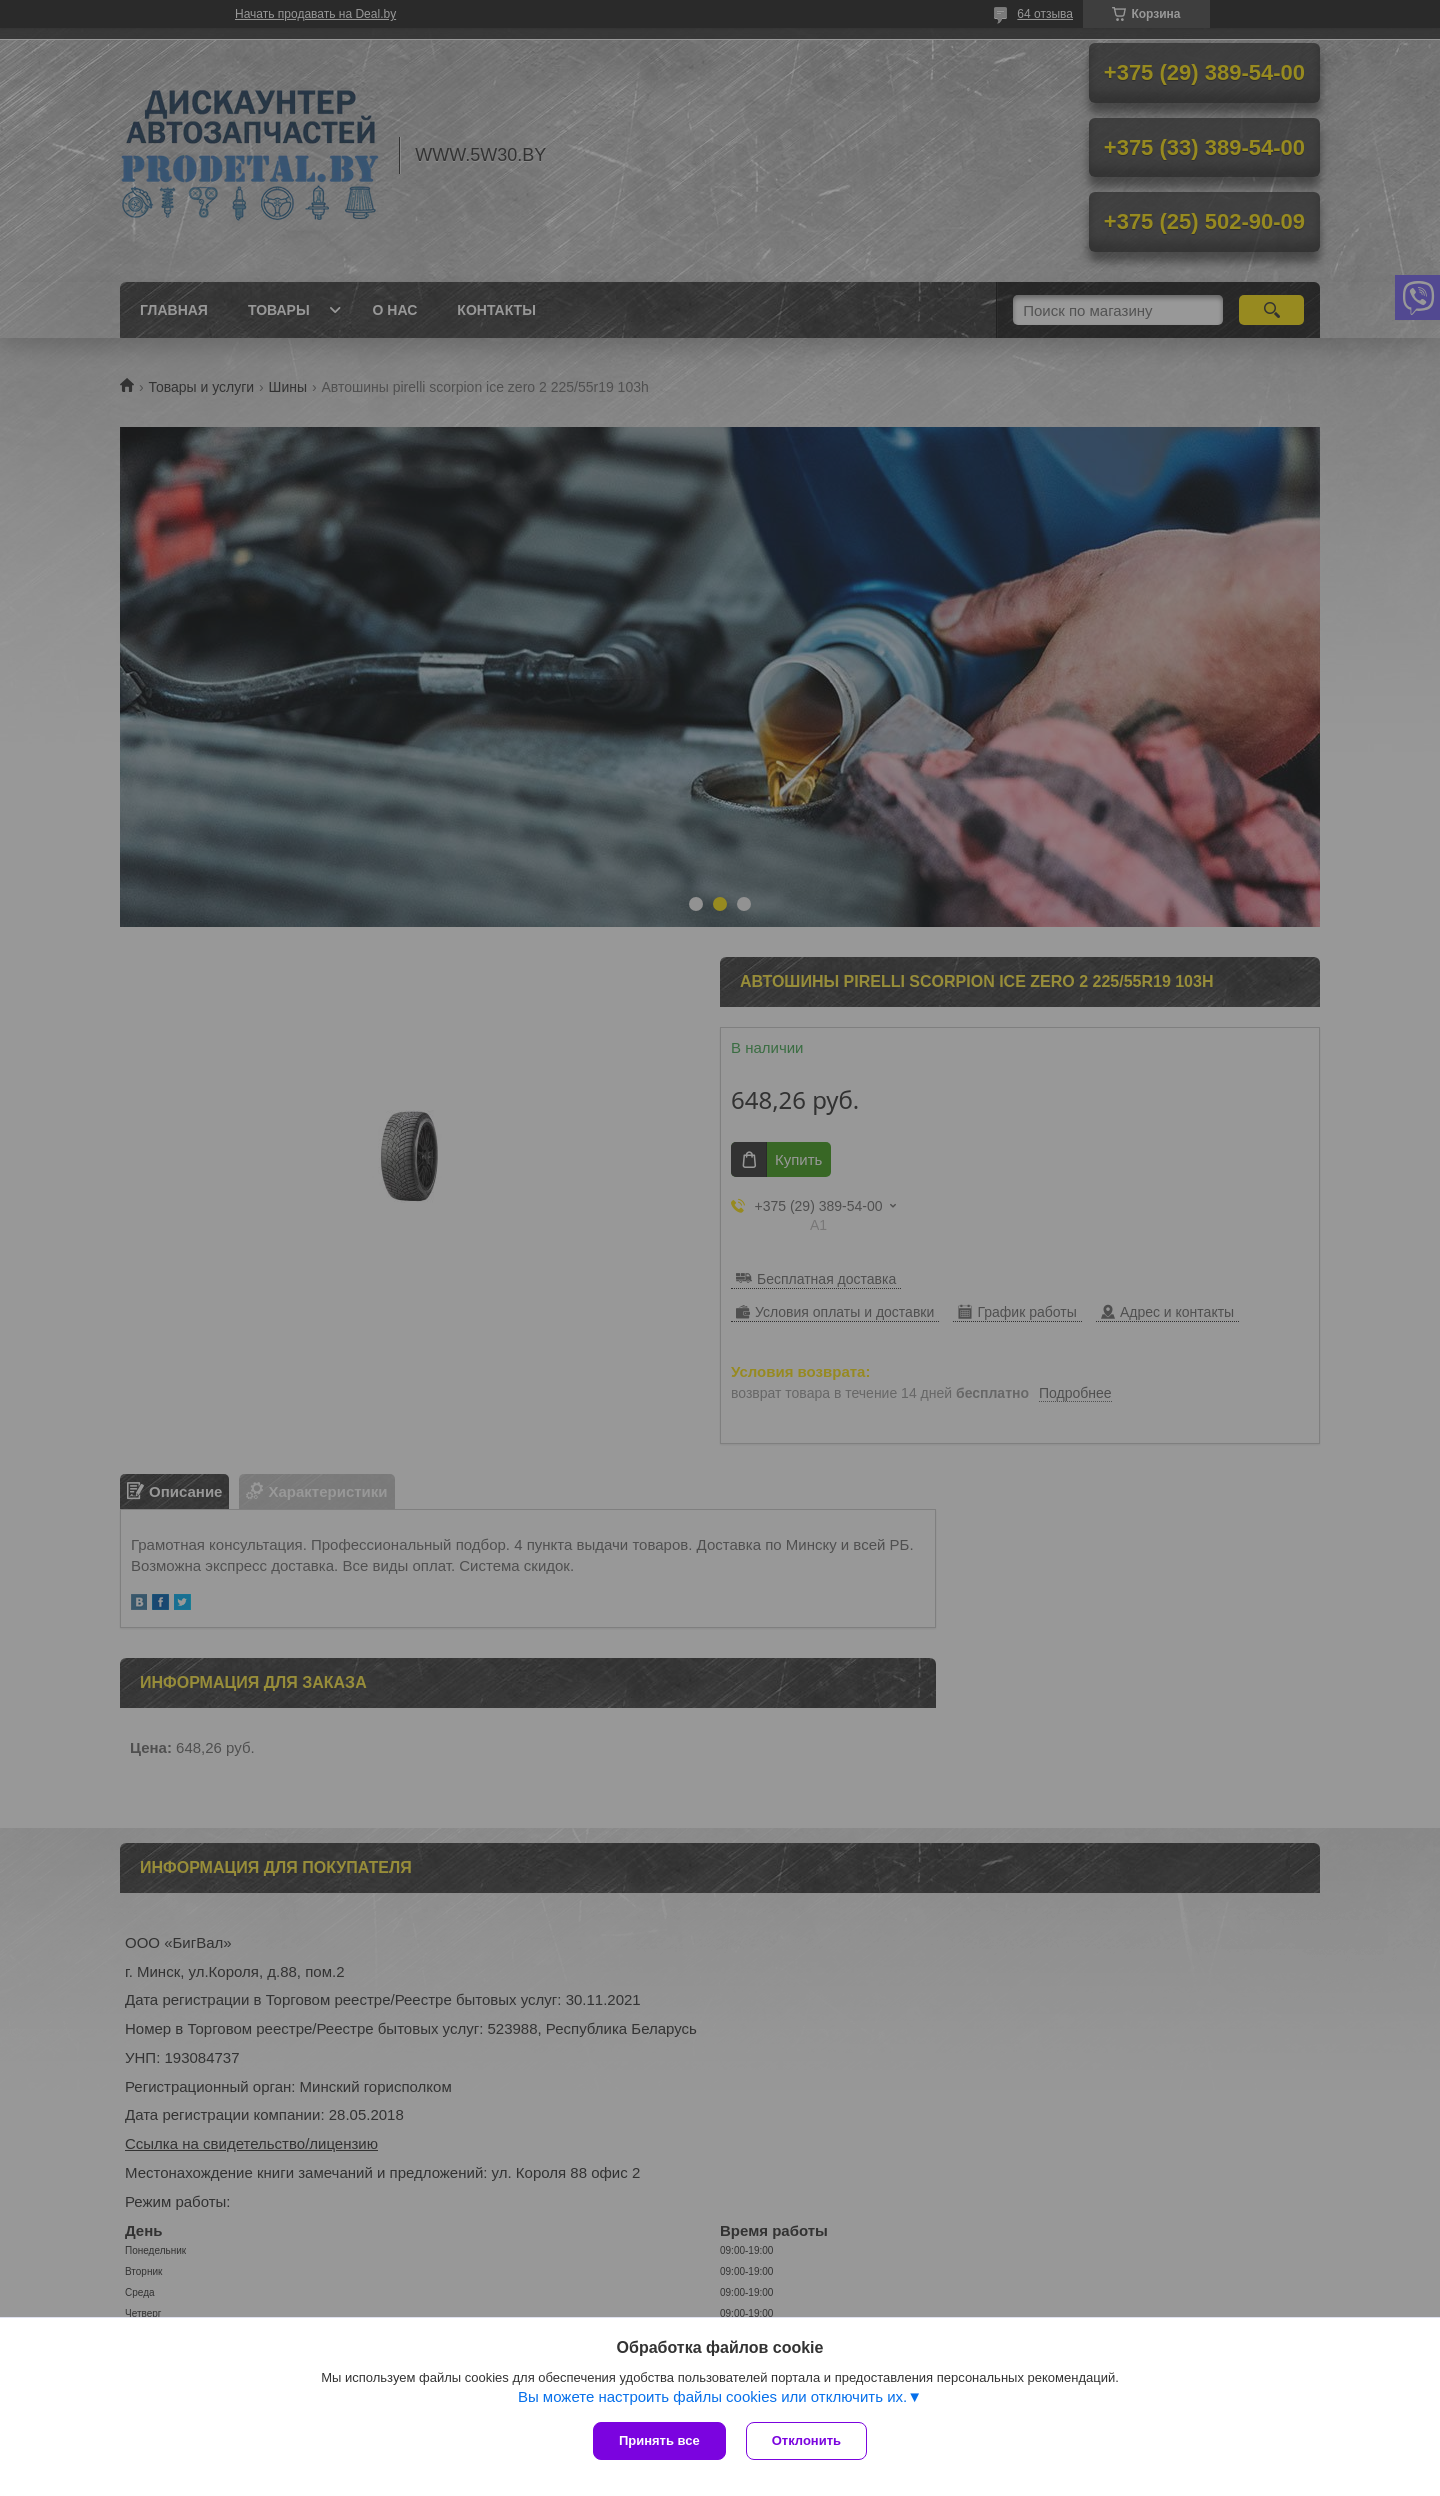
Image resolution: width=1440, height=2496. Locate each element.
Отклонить (806, 2440)
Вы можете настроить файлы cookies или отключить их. (712, 2396)
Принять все (659, 2440)
